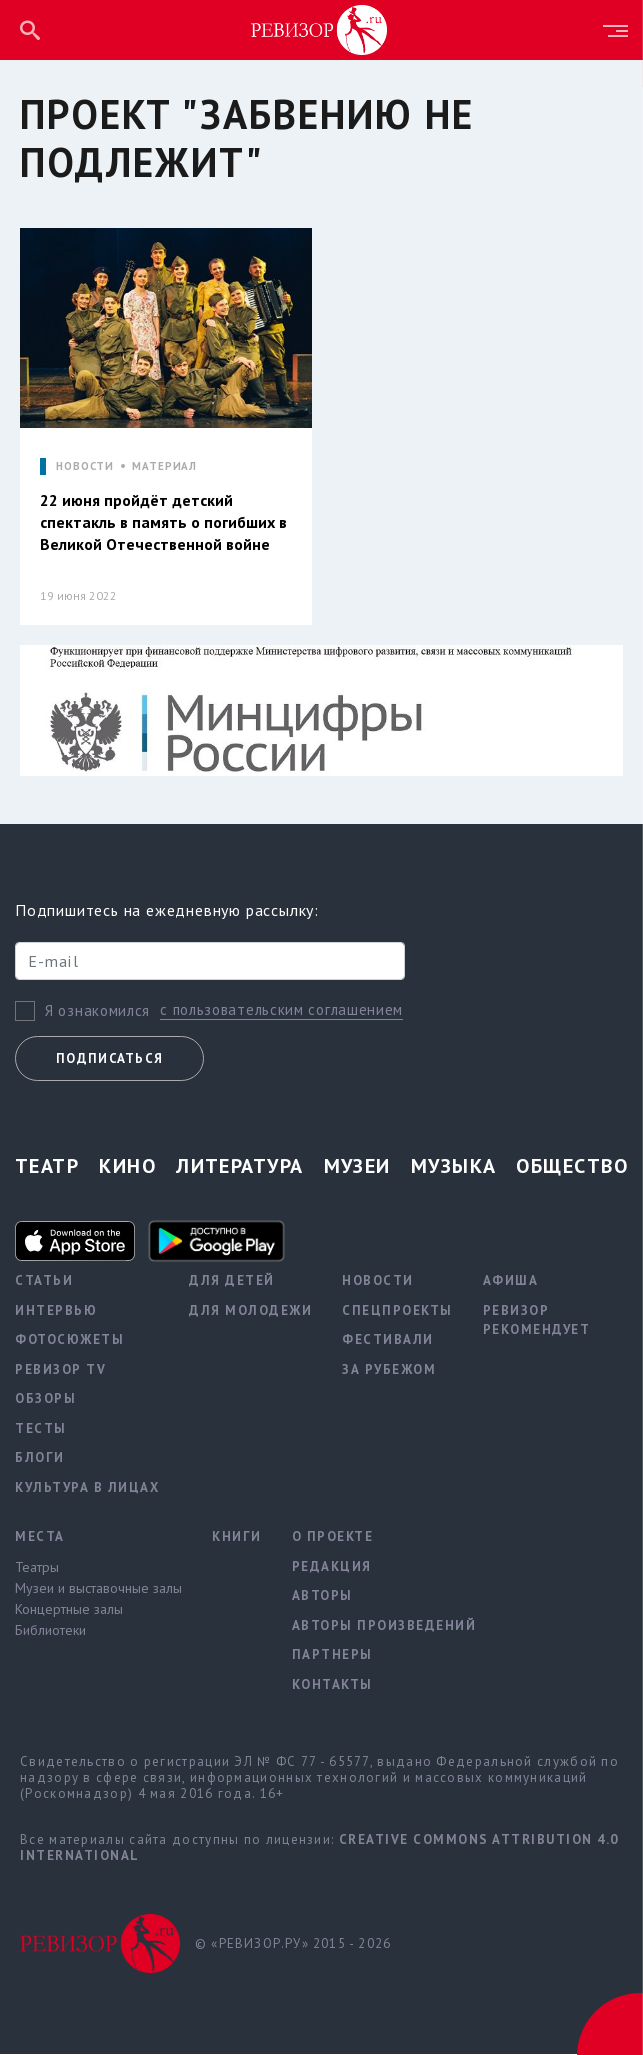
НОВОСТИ (85, 466)
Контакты (332, 1685)
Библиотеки (50, 1631)
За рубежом (389, 1370)
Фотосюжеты (69, 1340)
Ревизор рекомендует (537, 1321)
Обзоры (45, 1399)
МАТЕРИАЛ (164, 466)
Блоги (40, 1458)
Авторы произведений (384, 1626)
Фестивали (388, 1340)
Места (40, 1537)
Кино (127, 1167)
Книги (237, 1537)
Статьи (44, 1281)
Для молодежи (250, 1311)
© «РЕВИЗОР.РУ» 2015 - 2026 (293, 1944)
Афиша (511, 1281)
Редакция (332, 1567)
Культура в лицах (87, 1488)
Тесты (41, 1429)
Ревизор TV (60, 1370)
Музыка (454, 1167)
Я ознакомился (97, 1011)
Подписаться (109, 1059)
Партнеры (332, 1655)
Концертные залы (69, 1610)
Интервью (56, 1311)
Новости (378, 1281)
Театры (37, 1568)
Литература (239, 1167)
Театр (47, 1167)
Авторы (322, 1596)
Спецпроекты (397, 1311)
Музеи (357, 1167)
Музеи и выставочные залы (98, 1589)
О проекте (333, 1537)
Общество (572, 1167)
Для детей (232, 1281)
